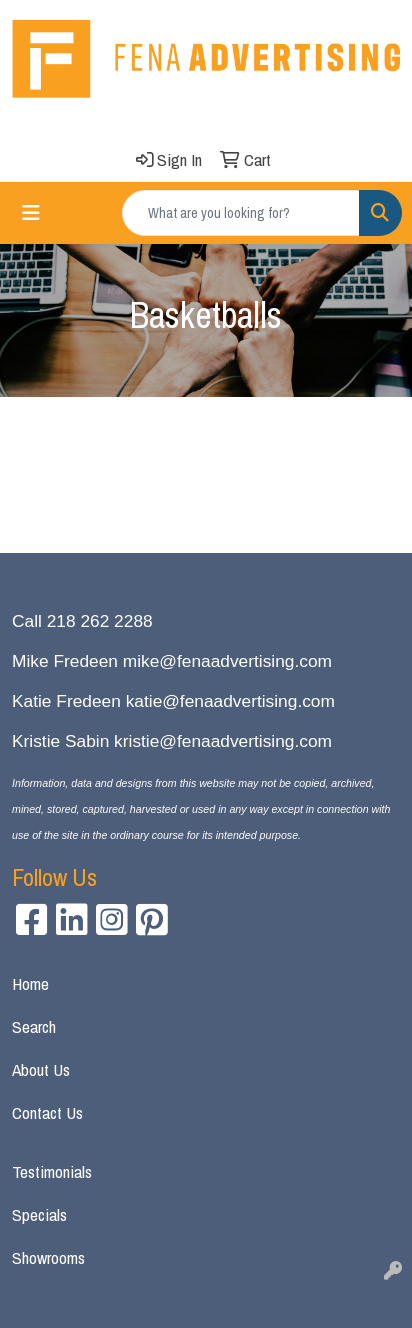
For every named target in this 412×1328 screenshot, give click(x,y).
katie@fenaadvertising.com (230, 701)
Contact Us (47, 1112)
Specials (39, 1214)
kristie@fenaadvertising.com (223, 741)
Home (30, 983)
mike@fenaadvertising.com (227, 661)
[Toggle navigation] (31, 213)
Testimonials (52, 1171)
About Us (41, 1069)
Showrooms (48, 1257)
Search (34, 1026)
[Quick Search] (241, 213)
